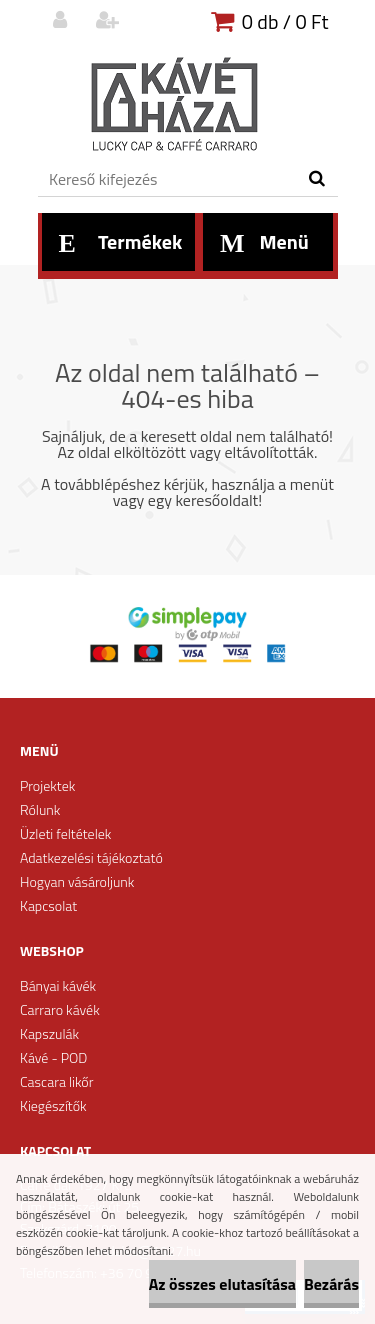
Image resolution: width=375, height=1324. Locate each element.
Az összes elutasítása (222, 1284)
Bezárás (331, 1284)
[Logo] (175, 105)
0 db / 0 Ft (285, 21)
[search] (316, 179)
